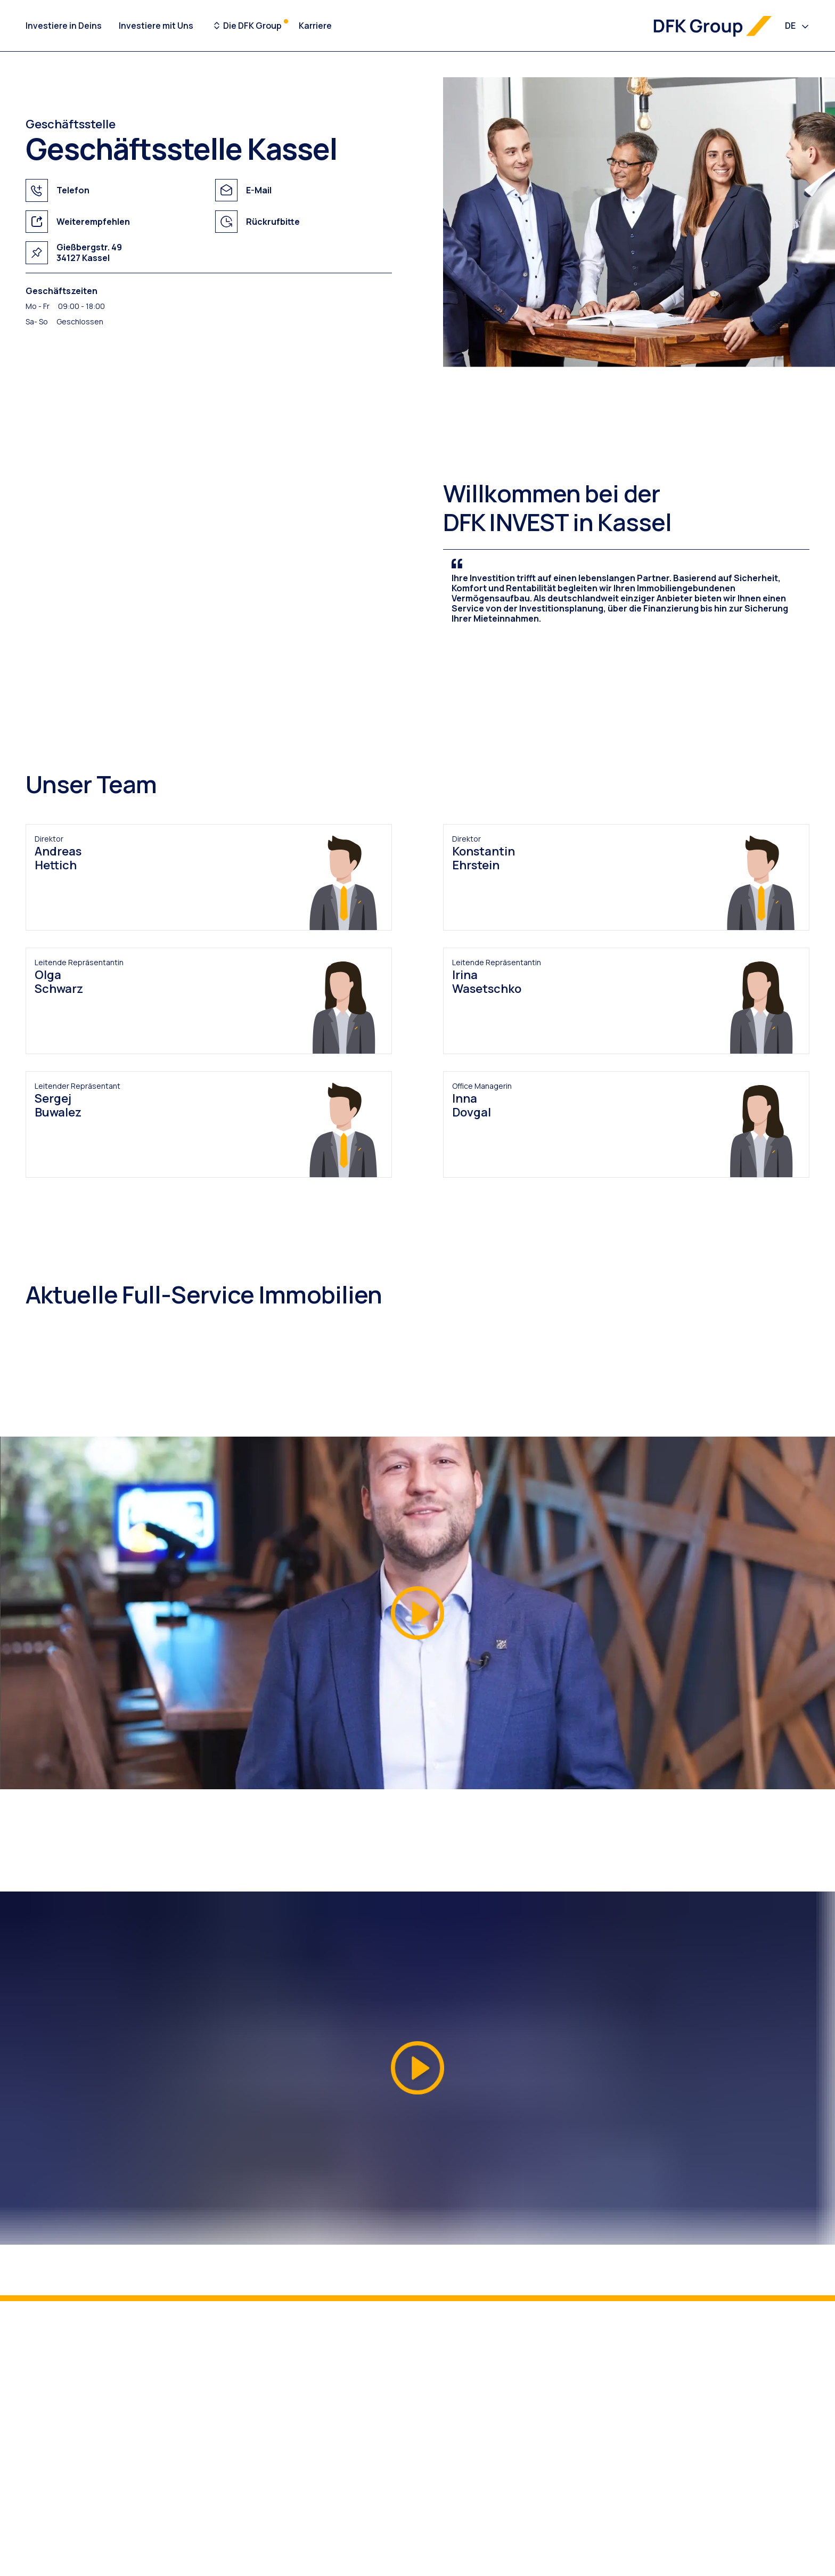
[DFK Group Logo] (712, 25)
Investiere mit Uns (156, 25)
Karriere (315, 25)
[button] (417, 1613)
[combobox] (797, 25)
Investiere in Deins (64, 25)
